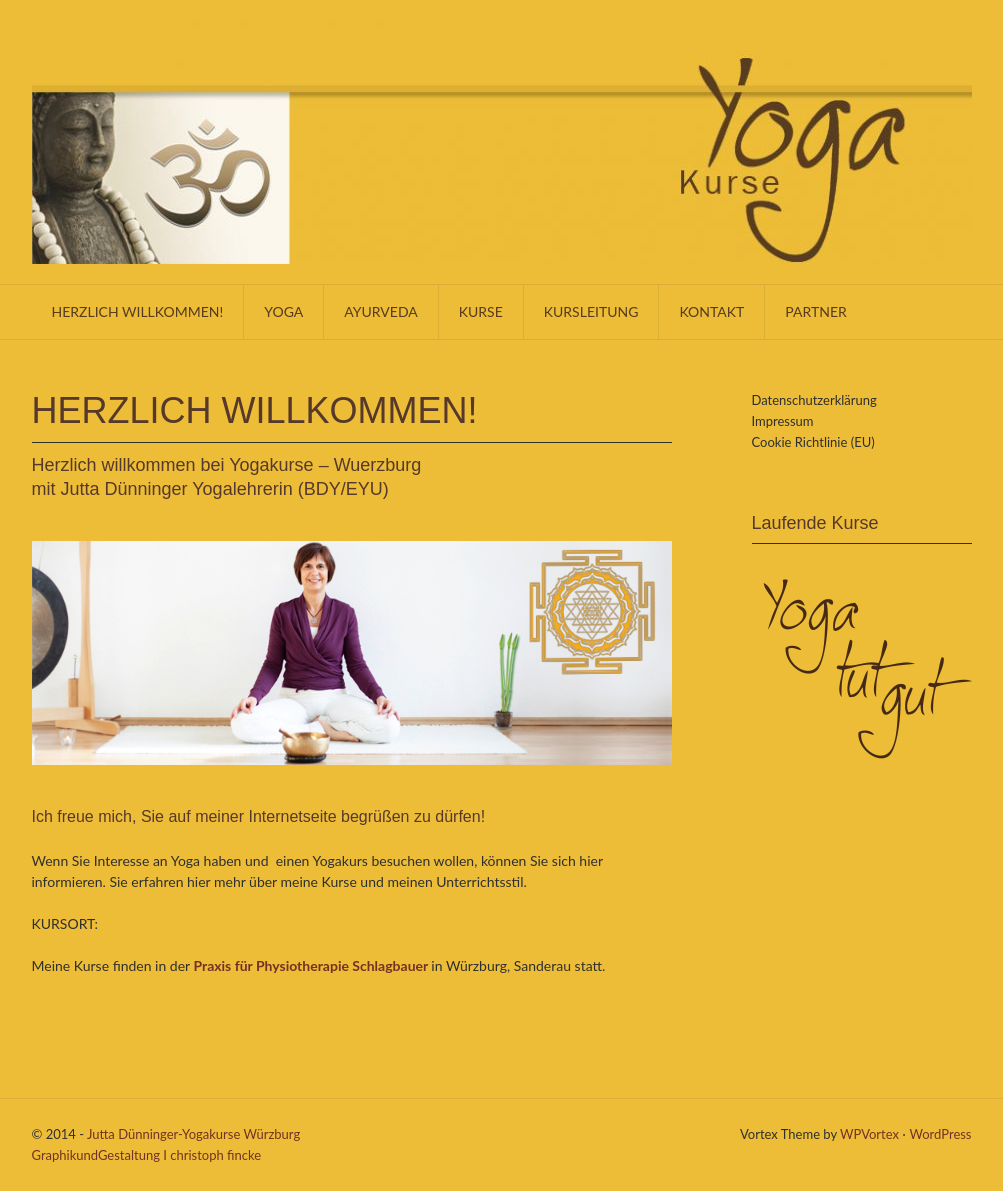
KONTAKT (711, 311)
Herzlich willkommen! (138, 311)
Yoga (283, 311)
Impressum (783, 421)
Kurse (481, 311)
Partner (815, 311)
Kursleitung (591, 311)
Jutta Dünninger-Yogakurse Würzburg (193, 1134)
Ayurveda (380, 311)
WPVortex (869, 1134)
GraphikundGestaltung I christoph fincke (147, 1155)
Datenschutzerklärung (814, 400)
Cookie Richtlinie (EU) (813, 442)
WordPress (940, 1134)
